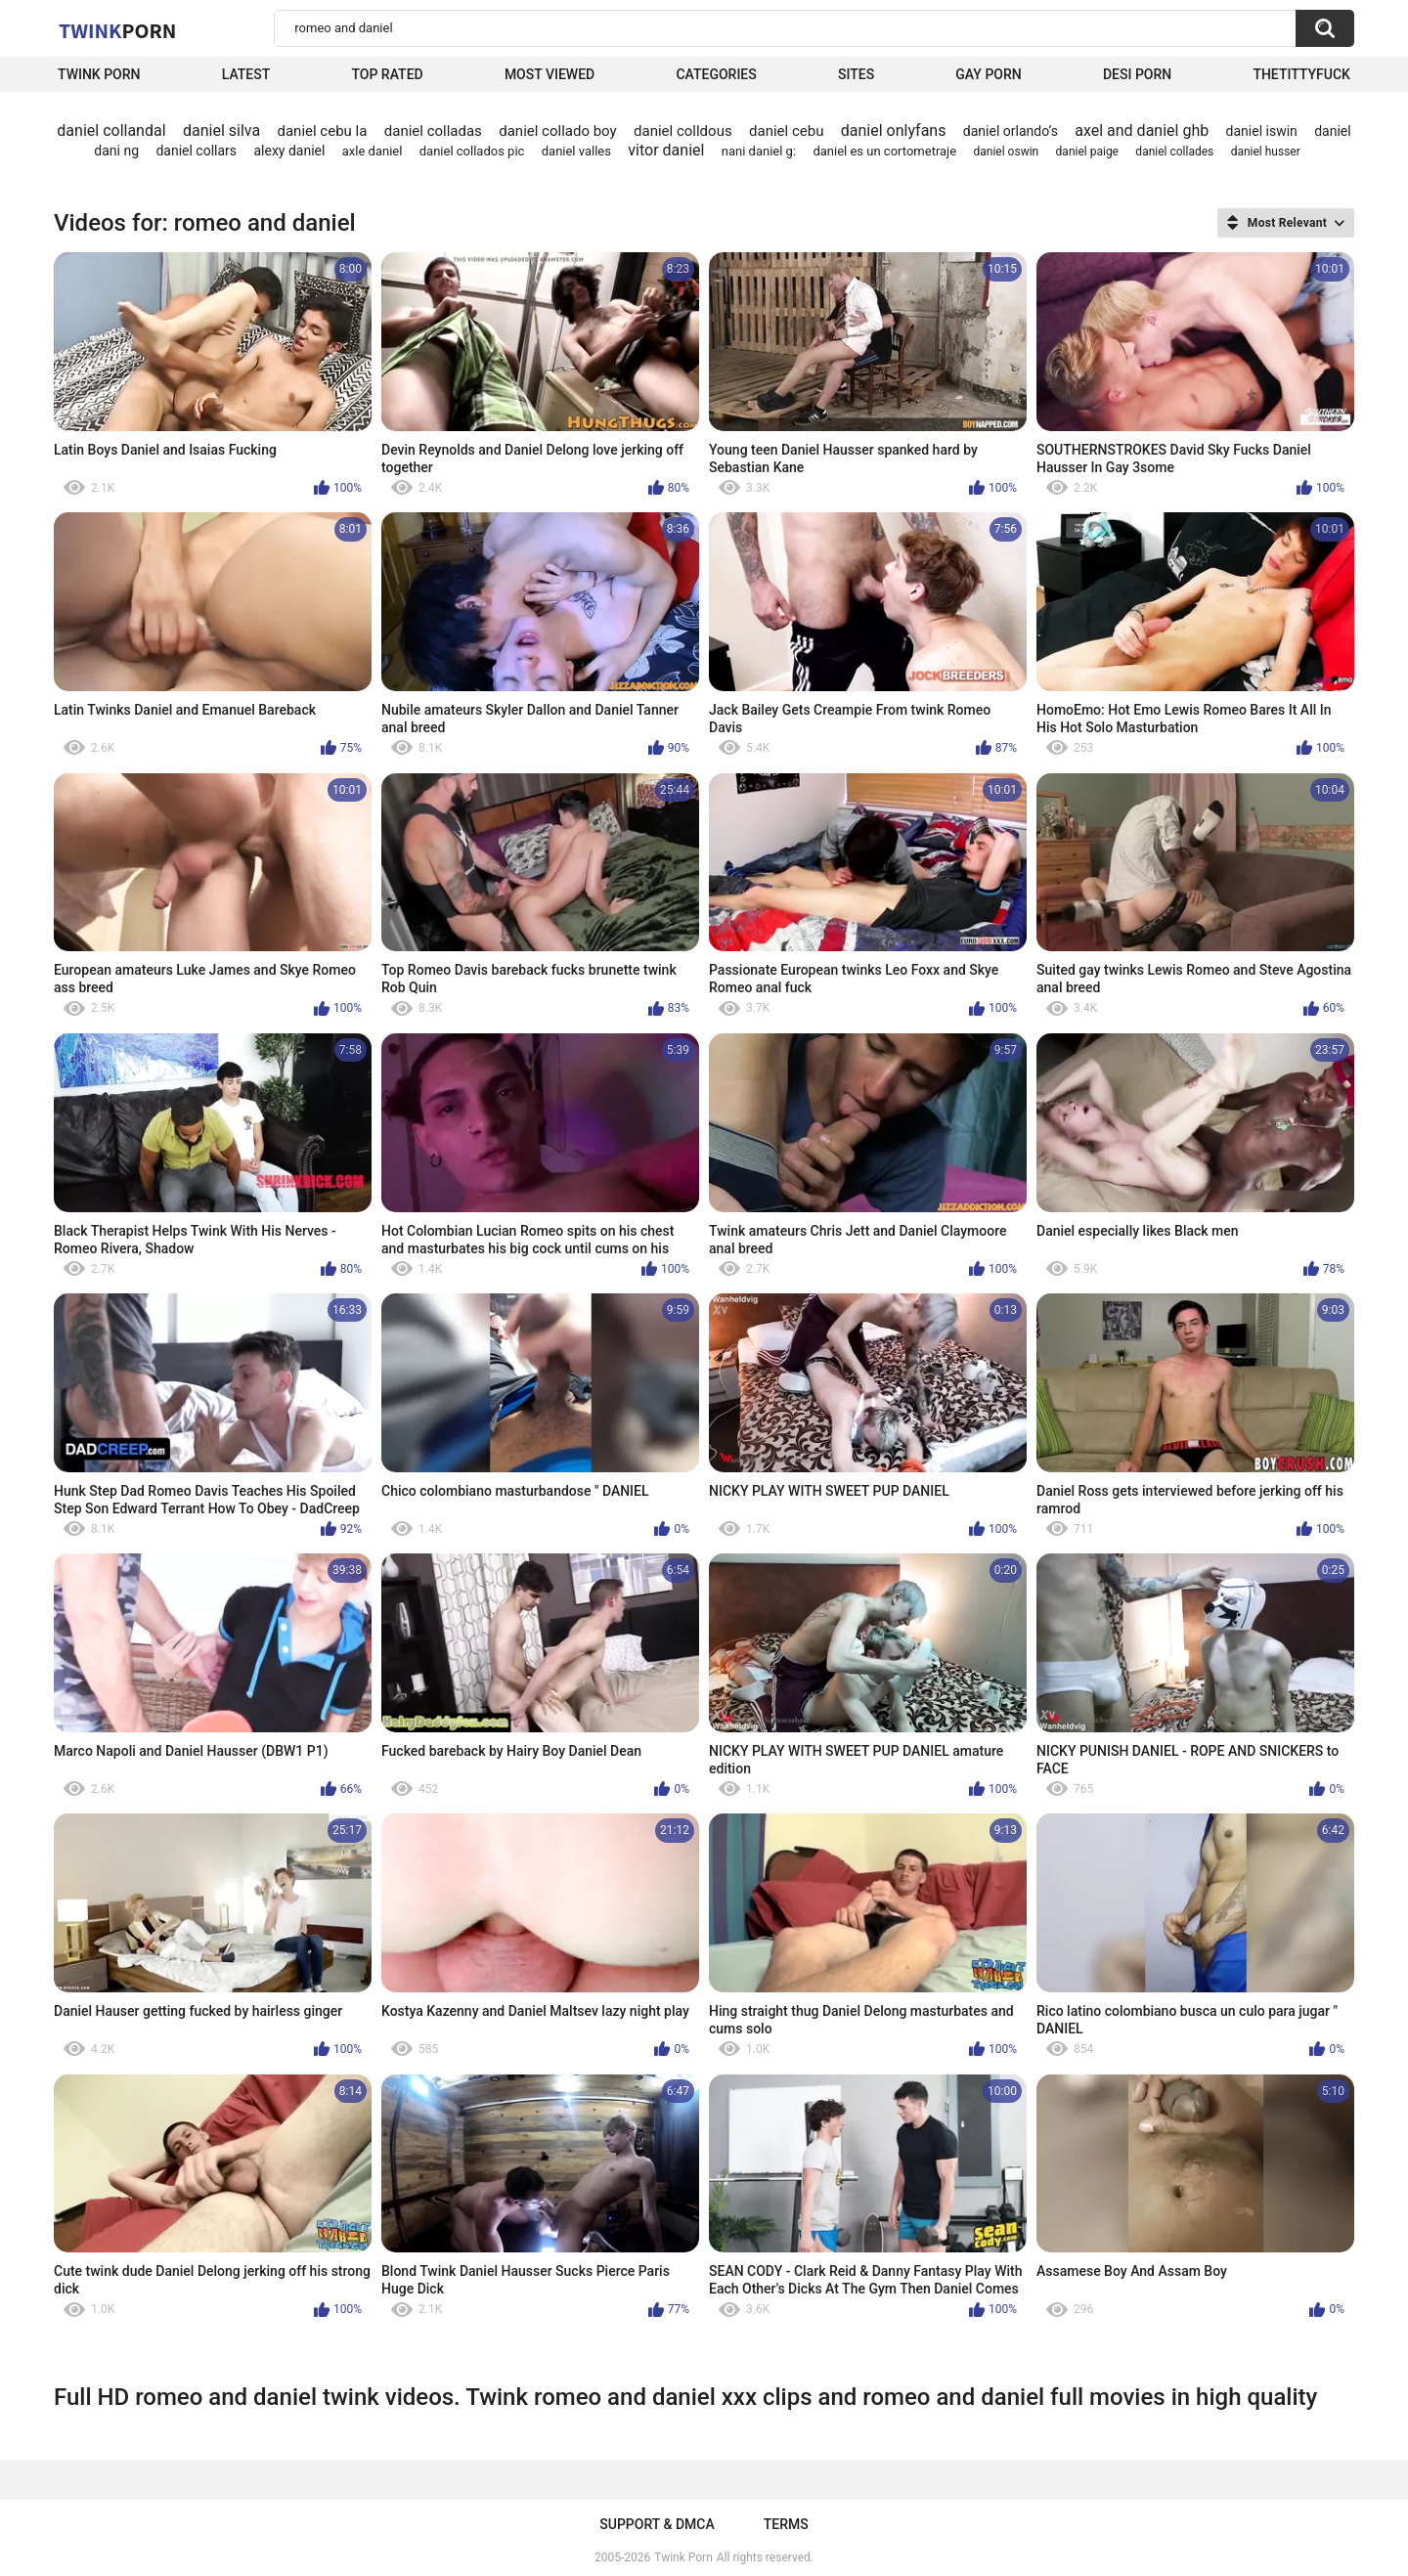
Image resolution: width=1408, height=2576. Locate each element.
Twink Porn (99, 74)
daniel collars (196, 150)
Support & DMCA (656, 2524)
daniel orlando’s (1010, 131)
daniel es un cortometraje (884, 151)
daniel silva (221, 130)
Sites (856, 74)
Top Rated (386, 74)
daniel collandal (111, 130)
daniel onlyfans (893, 130)
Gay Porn (988, 74)
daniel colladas (433, 131)
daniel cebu (786, 131)
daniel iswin (1262, 131)
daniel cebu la (322, 131)
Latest (246, 74)
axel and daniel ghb (1142, 130)
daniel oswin (1006, 151)
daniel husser (1265, 151)
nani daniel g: (759, 151)
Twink (117, 30)
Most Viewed (549, 74)
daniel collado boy (557, 131)
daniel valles (576, 151)
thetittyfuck (1301, 74)
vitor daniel (666, 150)
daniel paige (1087, 151)
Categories (716, 74)
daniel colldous (683, 131)
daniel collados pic (472, 151)
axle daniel (372, 151)
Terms (786, 2524)
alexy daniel (289, 150)
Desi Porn (1137, 74)
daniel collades (1174, 151)
